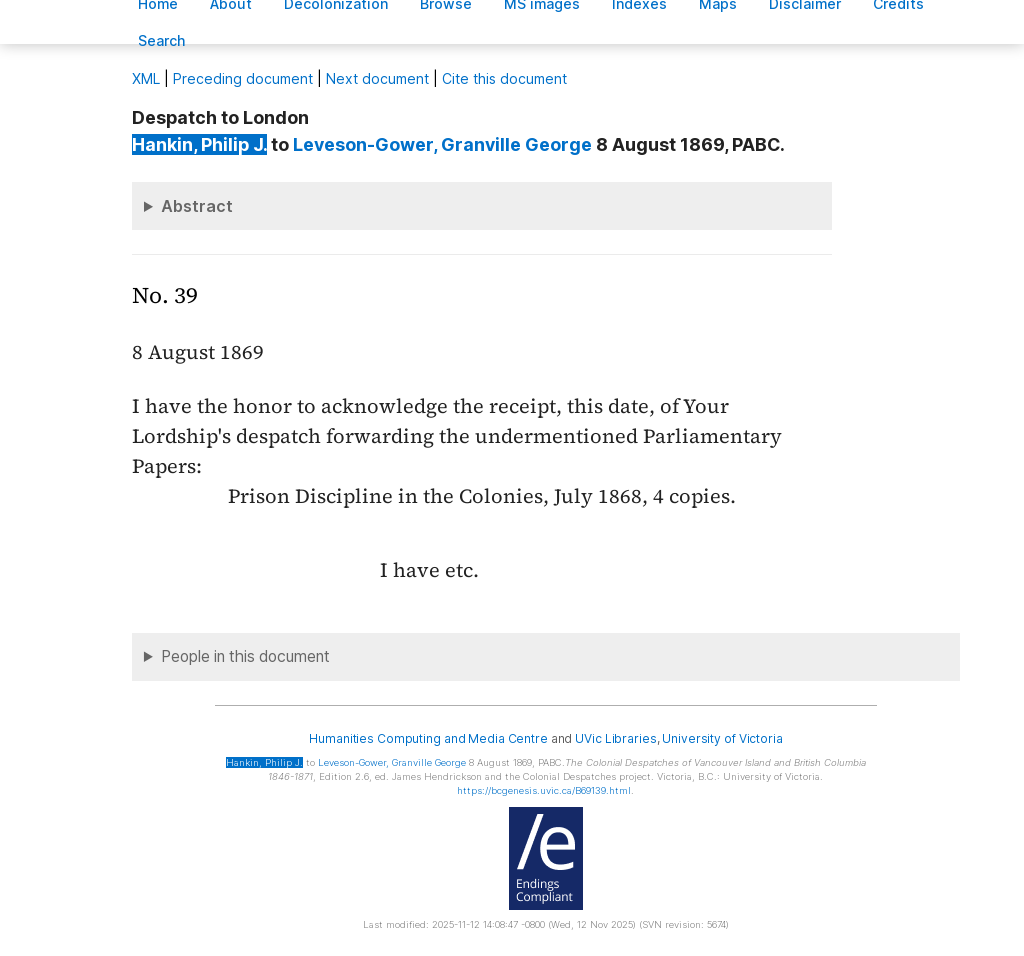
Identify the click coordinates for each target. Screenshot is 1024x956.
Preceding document (243, 78)
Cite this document (504, 78)
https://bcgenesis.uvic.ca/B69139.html (544, 790)
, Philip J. (199, 144)
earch (162, 40)
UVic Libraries (615, 738)
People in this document (245, 656)
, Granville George (442, 144)
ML (146, 78)
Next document (377, 78)
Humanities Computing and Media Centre (428, 738)
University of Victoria (722, 738)
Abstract (197, 206)
